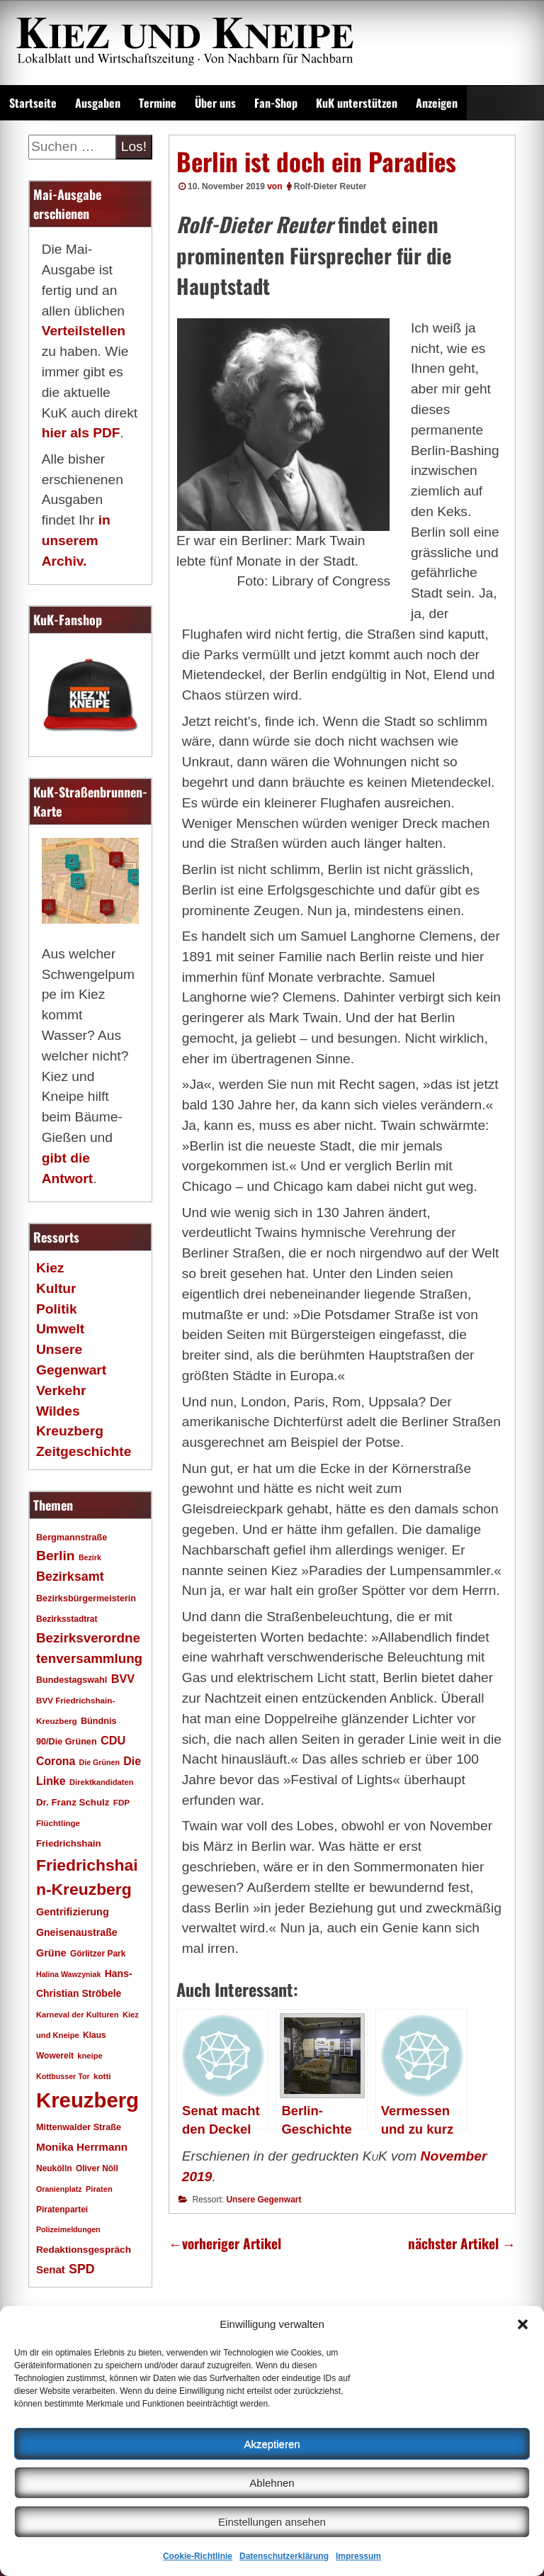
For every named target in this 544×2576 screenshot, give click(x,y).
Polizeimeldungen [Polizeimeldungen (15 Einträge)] (68, 2229)
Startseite (33, 102)
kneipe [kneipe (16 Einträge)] (89, 2055)
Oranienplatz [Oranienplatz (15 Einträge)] (59, 2189)
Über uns (215, 102)
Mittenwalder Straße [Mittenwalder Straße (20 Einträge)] (78, 2127)
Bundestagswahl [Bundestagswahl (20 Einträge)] (71, 1680)
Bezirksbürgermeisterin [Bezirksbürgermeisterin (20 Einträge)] (86, 1598)
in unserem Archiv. (76, 541)
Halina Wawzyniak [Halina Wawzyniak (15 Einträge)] (68, 1974)
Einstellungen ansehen (272, 2522)
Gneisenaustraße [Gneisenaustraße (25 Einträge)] (77, 1932)
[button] (523, 2324)
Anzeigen (437, 102)
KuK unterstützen (356, 102)
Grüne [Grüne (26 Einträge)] (51, 1953)
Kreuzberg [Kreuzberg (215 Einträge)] (87, 2100)
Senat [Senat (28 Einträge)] (50, 2269)
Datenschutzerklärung (284, 2556)
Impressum (358, 2556)
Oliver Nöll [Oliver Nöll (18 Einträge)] (97, 2168)
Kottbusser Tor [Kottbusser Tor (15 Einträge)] (63, 2076)
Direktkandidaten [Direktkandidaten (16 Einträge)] (101, 1782)
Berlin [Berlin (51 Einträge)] (55, 1555)
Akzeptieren (272, 2444)
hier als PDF (81, 432)
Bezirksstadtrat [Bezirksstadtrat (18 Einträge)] (66, 1619)
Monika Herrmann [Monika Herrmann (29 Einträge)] (82, 2147)
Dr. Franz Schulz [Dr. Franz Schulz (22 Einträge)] (72, 1802)
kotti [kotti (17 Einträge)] (102, 2076)
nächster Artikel (462, 2243)
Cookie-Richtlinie (197, 2556)
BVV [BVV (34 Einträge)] (123, 1678)
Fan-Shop (276, 102)
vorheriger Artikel (225, 2243)
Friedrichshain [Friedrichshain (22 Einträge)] (68, 1843)
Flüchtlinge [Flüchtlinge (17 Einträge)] (58, 1822)
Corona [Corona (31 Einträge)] (55, 1761)
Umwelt (60, 1328)
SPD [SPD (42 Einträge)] (82, 2269)
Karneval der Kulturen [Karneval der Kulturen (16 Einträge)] (77, 2014)
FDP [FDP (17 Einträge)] (121, 1802)
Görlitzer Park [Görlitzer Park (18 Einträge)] (98, 1954)
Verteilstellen (83, 330)
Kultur (56, 1288)
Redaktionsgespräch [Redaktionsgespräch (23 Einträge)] (83, 2249)
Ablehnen (271, 2483)
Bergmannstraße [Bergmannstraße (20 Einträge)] (71, 1537)
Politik (56, 1308)
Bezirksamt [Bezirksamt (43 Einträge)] (70, 1576)
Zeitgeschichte (83, 1451)
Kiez (50, 1267)
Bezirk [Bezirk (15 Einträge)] (90, 1557)
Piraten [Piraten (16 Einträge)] (99, 2189)
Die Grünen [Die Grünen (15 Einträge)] (99, 1762)
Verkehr (61, 1390)
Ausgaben (97, 102)
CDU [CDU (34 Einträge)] (113, 1740)
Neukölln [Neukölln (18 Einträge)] (54, 2168)
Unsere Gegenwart (263, 2200)
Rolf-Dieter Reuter (330, 186)
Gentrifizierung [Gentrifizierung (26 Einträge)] (72, 1911)
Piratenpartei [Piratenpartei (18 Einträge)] (62, 2209)
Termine (157, 102)
